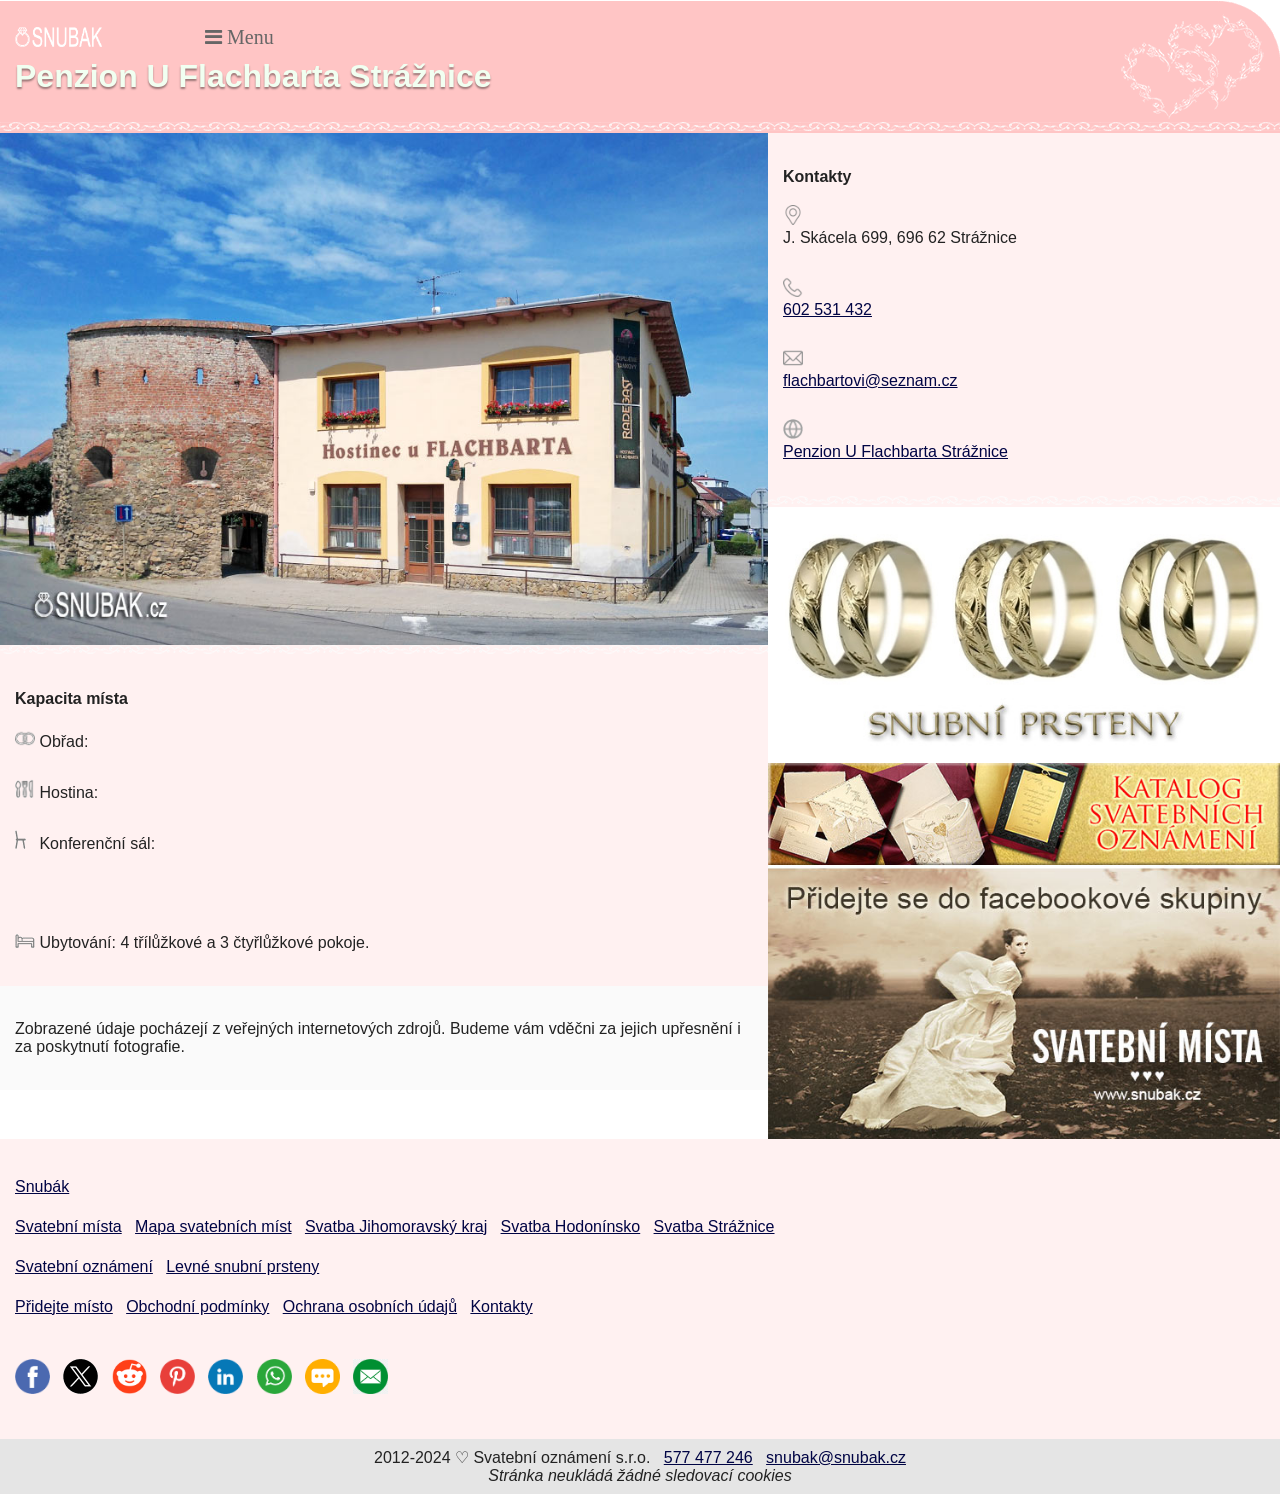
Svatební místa (68, 1226)
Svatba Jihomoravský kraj (396, 1226)
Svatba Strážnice (714, 1226)
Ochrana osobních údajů (370, 1306)
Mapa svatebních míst (213, 1226)
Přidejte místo (64, 1306)
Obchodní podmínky (197, 1306)
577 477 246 (708, 1457)
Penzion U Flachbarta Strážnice (895, 451)
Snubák (42, 1186)
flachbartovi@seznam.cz (870, 380)
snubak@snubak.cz (836, 1457)
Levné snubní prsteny (242, 1266)
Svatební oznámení (84, 1266)
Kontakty (501, 1306)
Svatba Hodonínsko (571, 1226)
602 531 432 (827, 309)
